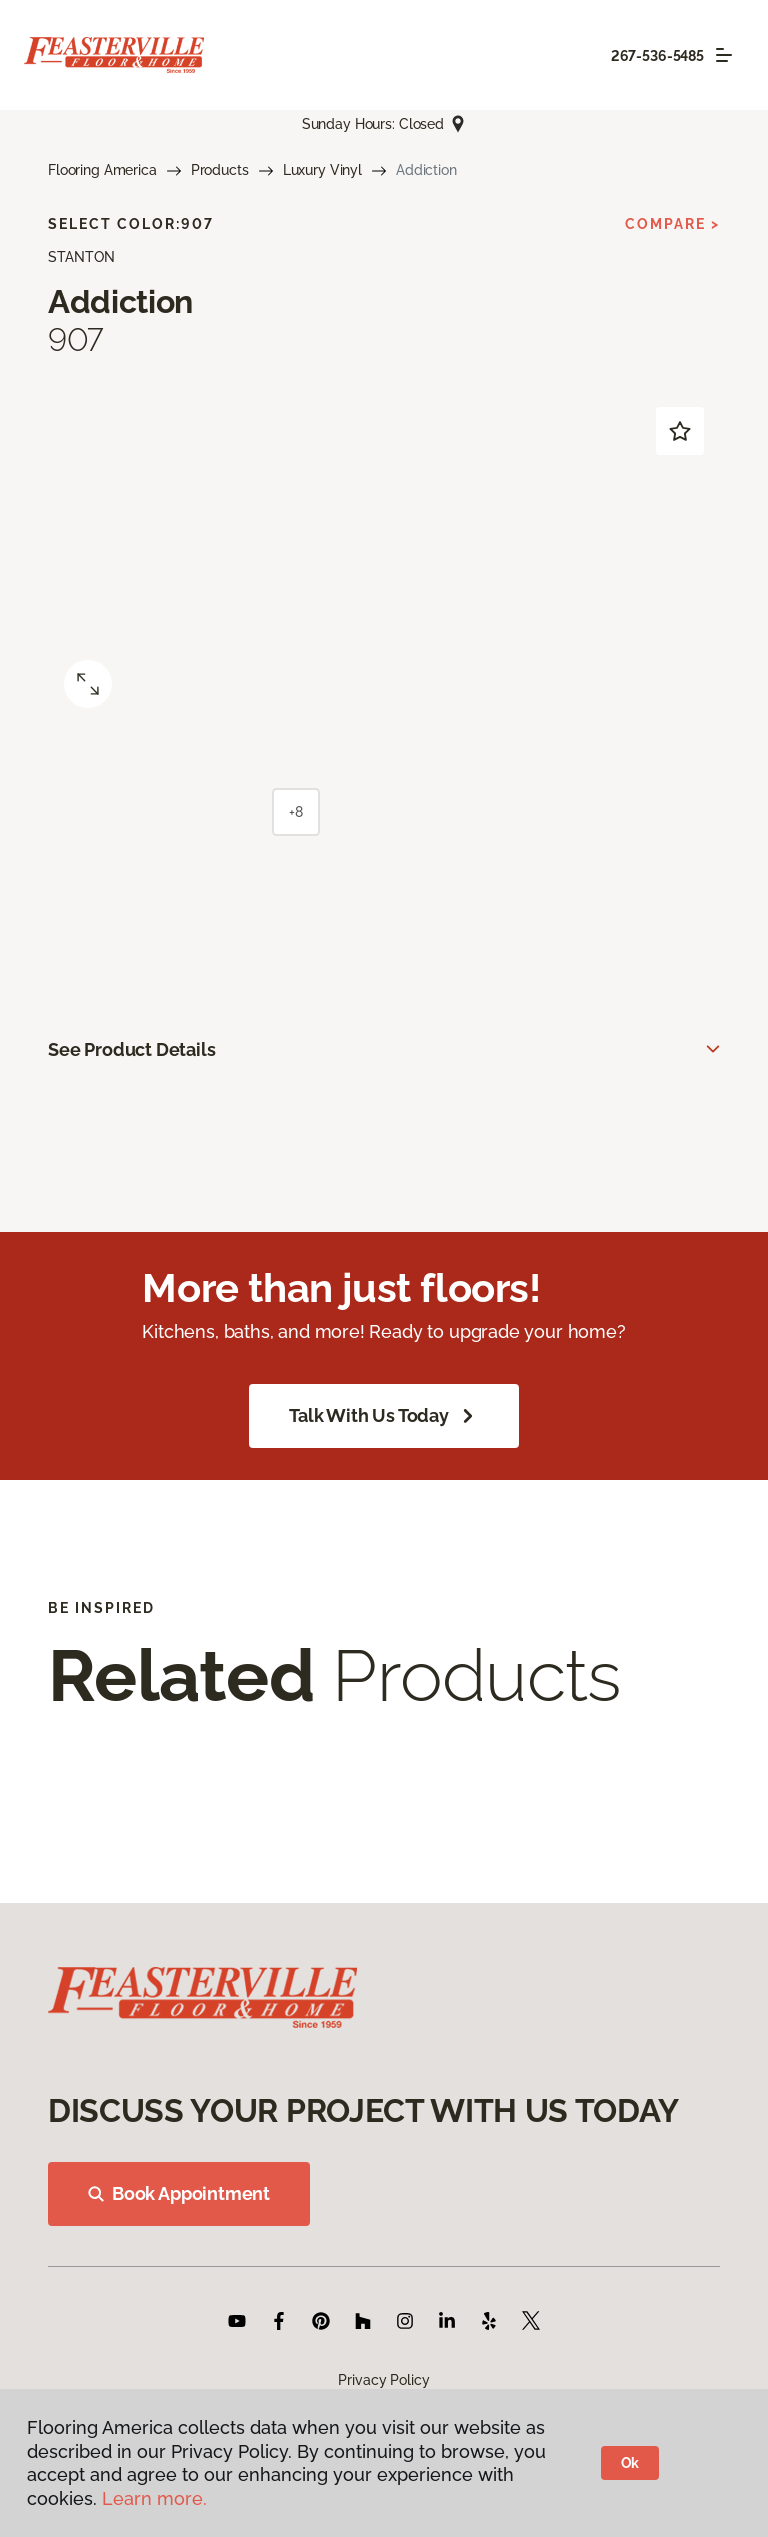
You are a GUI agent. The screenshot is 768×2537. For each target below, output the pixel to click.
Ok (630, 2463)
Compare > (672, 224)
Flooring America (102, 170)
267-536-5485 (657, 56)
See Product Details (132, 1049)
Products (220, 170)
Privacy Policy (383, 2380)
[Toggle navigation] (724, 55)
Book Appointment (179, 2193)
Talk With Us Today (384, 1416)
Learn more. (154, 2498)
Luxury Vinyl (322, 170)
